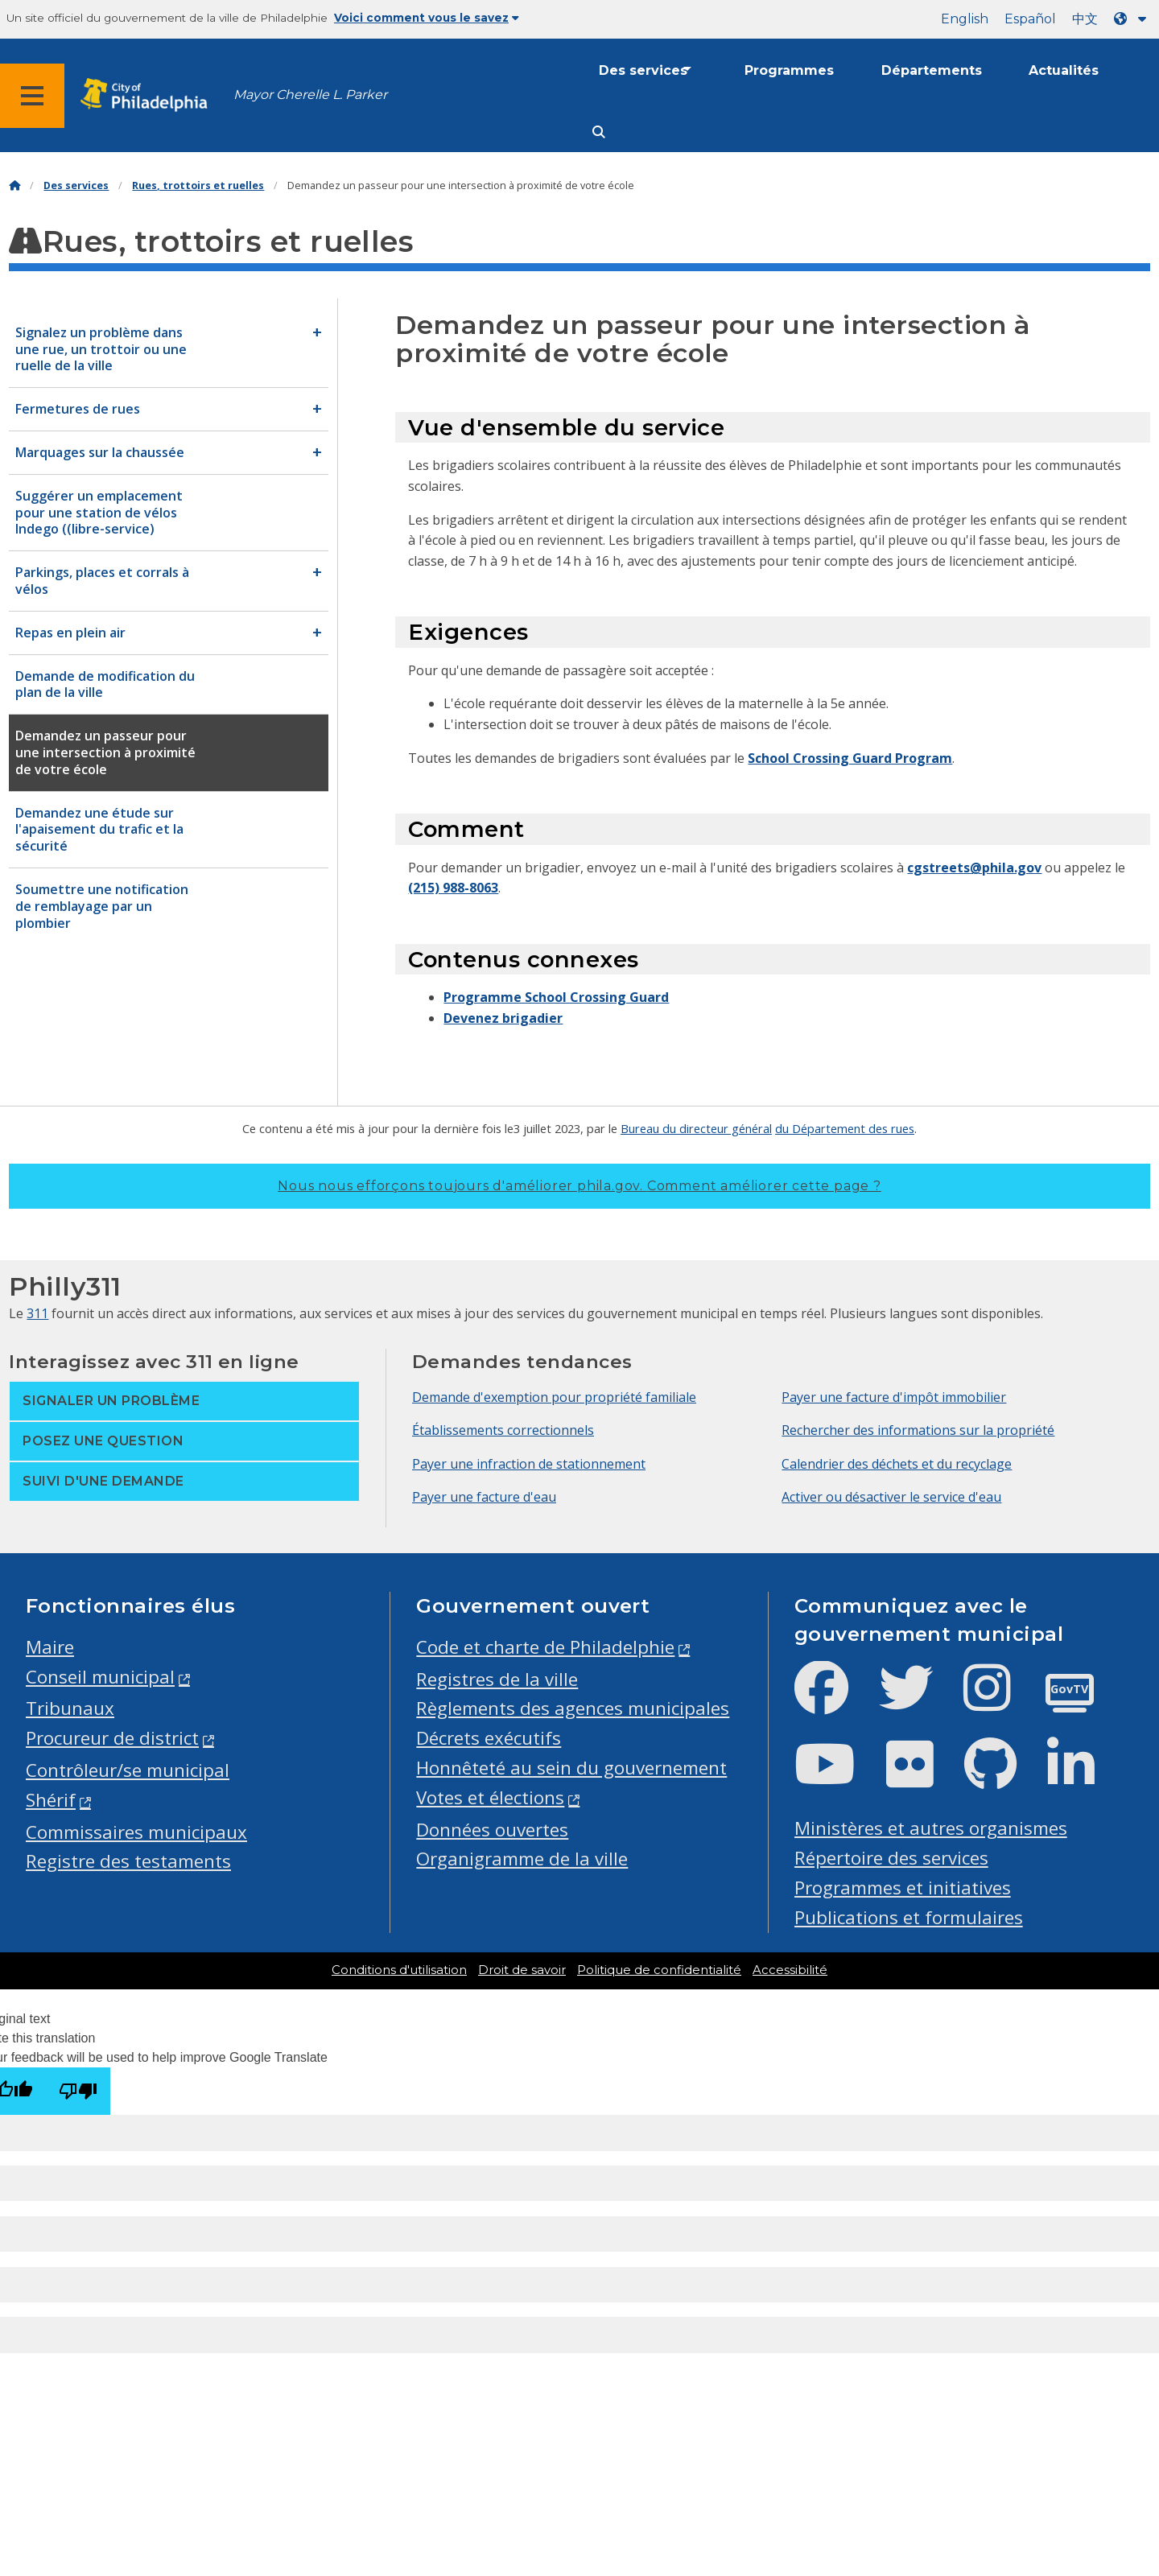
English (964, 19)
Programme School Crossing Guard (556, 997)
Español (1030, 19)
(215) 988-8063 (453, 887)
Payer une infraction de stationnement (528, 1464)
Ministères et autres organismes (930, 1828)
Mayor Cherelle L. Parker (310, 94)
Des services (643, 70)
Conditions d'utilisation (399, 1970)
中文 (1085, 19)
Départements (931, 70)
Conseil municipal (100, 1676)
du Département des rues (844, 1128)
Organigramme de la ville (522, 1858)
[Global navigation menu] (32, 96)
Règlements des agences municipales (572, 1708)
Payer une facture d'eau (484, 1497)
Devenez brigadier (503, 1018)
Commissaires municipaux (136, 1832)
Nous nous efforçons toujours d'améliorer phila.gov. (579, 1185)
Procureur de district (112, 1737)
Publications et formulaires (908, 1917)
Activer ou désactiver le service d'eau (891, 1497)
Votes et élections (490, 1797)
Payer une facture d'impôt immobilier (894, 1397)
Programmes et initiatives (902, 1887)
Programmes (789, 70)
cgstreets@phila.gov (974, 867)
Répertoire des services (891, 1857)
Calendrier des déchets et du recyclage (897, 1464)
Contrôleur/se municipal (127, 1770)
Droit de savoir (522, 1970)
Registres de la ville (497, 1679)
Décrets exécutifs (488, 1737)
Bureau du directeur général (696, 1128)
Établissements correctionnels (503, 1430)
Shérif (51, 1799)
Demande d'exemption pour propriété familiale (554, 1397)
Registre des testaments (128, 1861)
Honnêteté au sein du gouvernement (571, 1767)
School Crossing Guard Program (850, 758)
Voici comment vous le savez (426, 17)
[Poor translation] (78, 2091)
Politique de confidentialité (659, 1970)
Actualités (1064, 70)
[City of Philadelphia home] (148, 95)
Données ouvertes (492, 1829)
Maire (50, 1646)
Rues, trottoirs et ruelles (198, 185)
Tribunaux (70, 1708)
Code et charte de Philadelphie (545, 1646)
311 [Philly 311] (37, 1313)
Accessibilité (790, 1970)
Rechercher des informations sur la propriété (918, 1430)
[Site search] (599, 132)
